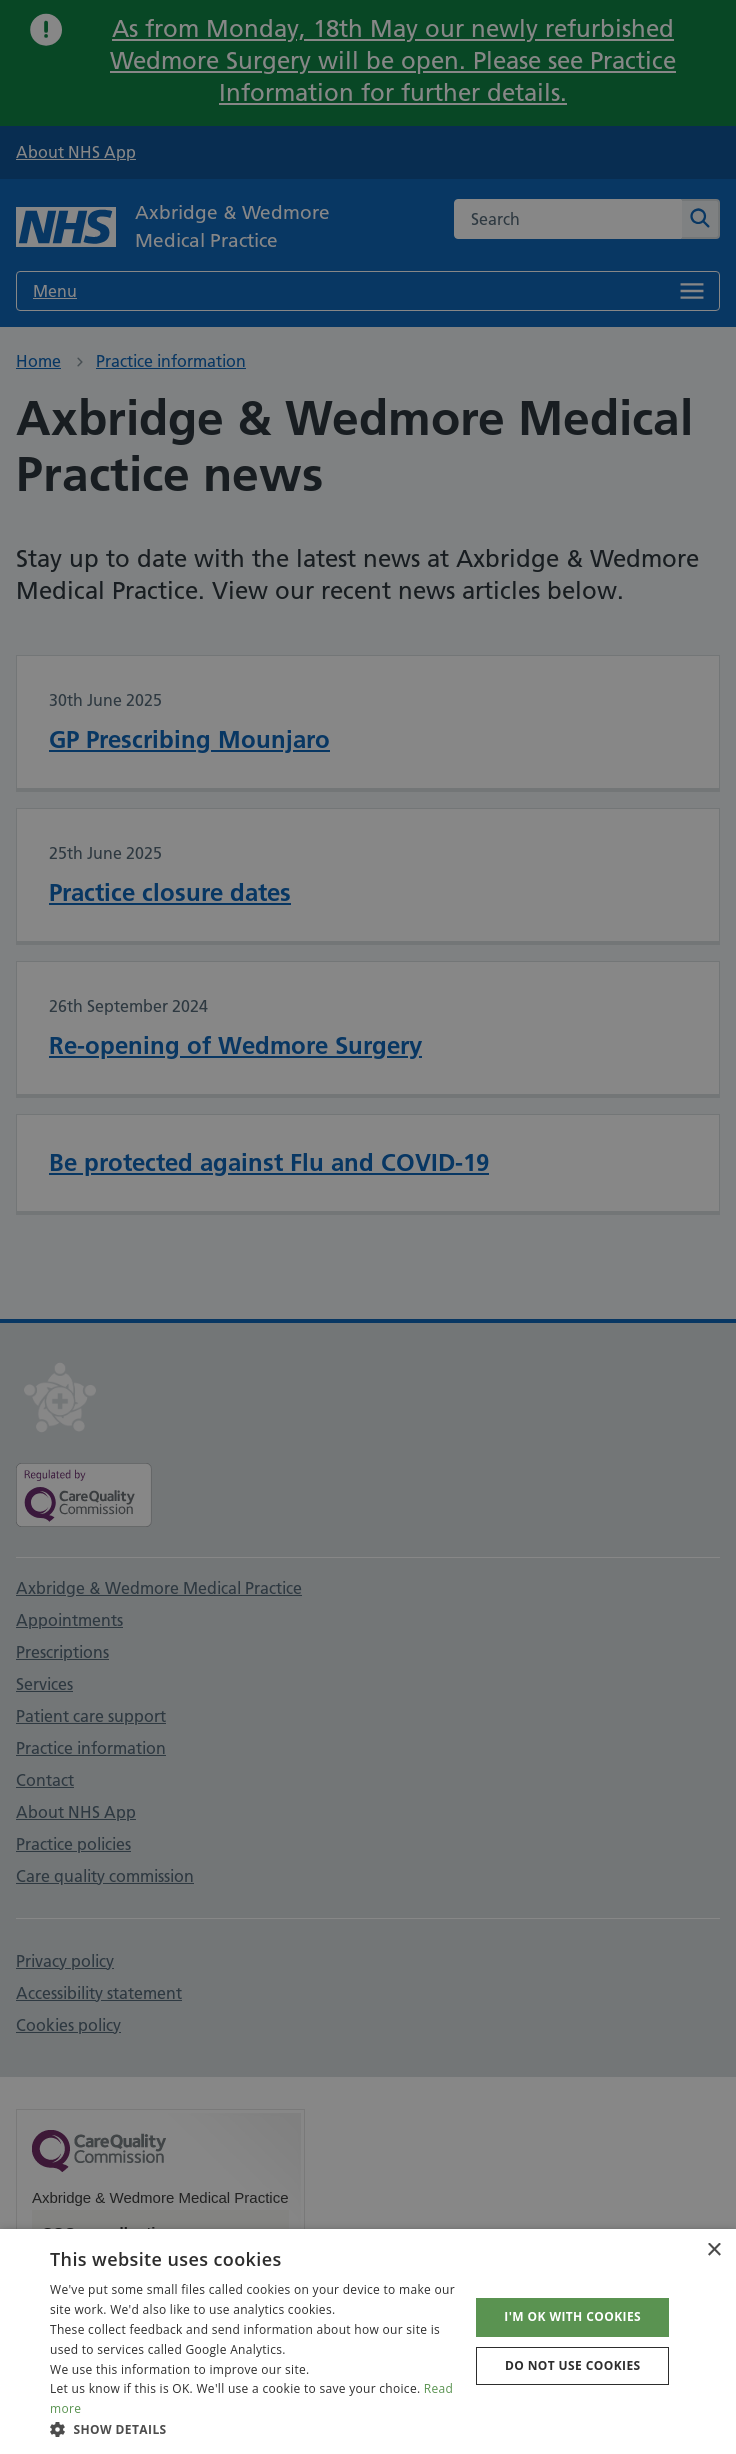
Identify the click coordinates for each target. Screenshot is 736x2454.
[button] (253, 2429)
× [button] (713, 2250)
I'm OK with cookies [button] (572, 2316)
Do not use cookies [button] (573, 2365)
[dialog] (368, 1227)
